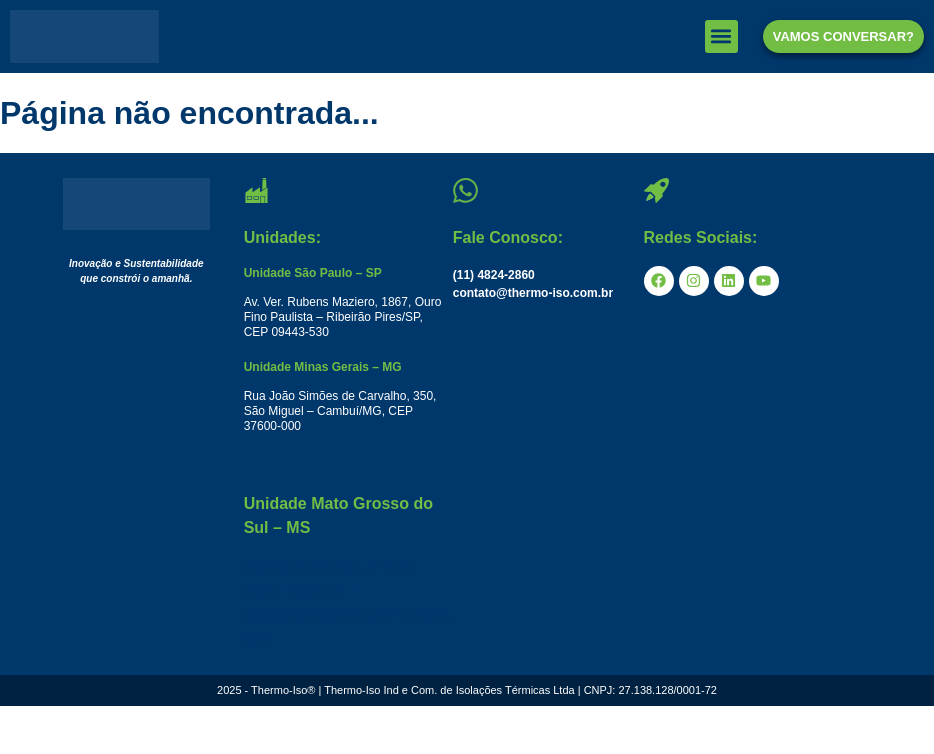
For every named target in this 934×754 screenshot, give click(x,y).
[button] (721, 36)
